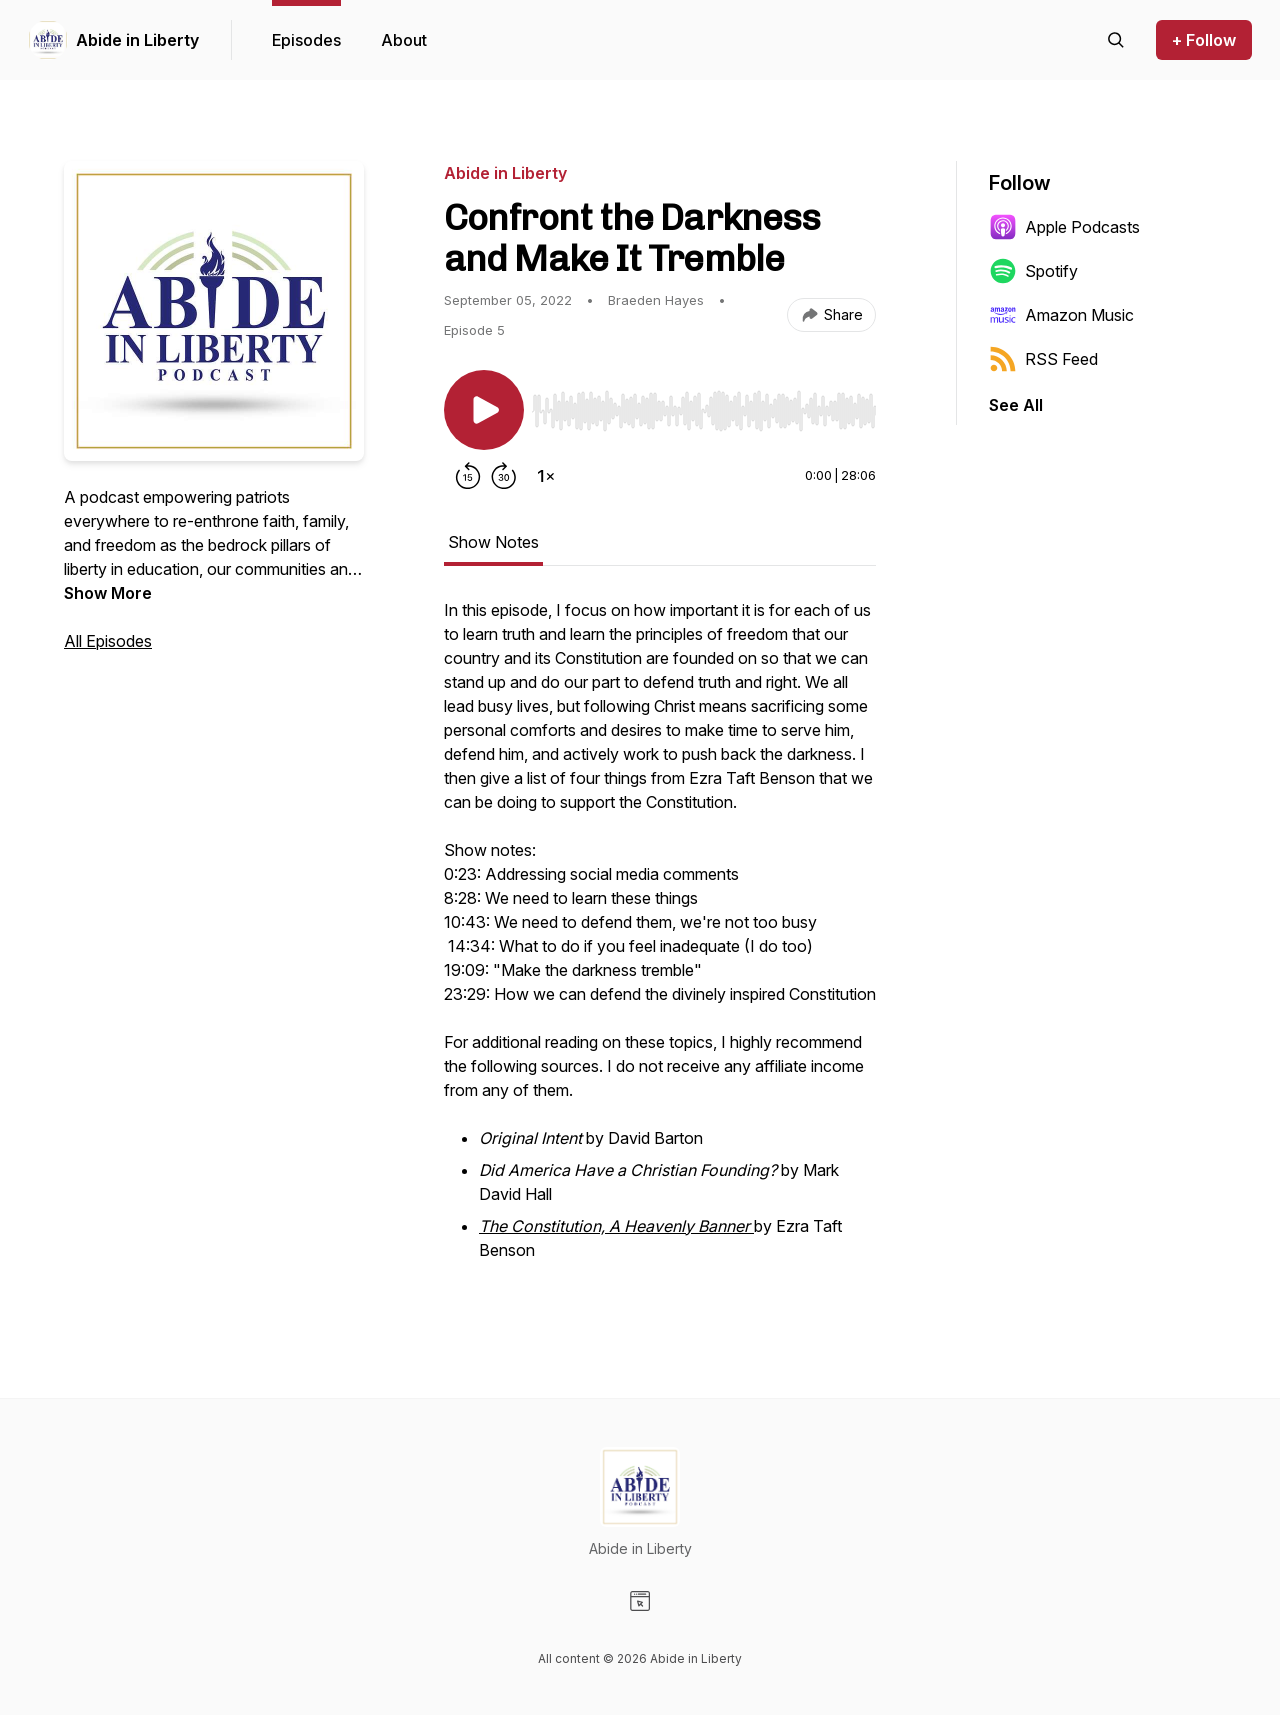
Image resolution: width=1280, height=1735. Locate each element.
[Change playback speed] (546, 476)
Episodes (306, 40)
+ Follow (1204, 40)
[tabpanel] (660, 942)
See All (1016, 405)
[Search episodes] (1116, 40)
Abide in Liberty (137, 40)
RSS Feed (1043, 359)
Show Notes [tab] (493, 542)
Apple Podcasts (1064, 227)
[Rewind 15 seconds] (468, 476)
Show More (108, 593)
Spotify (1033, 271)
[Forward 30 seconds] (504, 476)
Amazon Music (1061, 315)
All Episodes (108, 641)
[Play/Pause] (484, 410)
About (404, 40)
